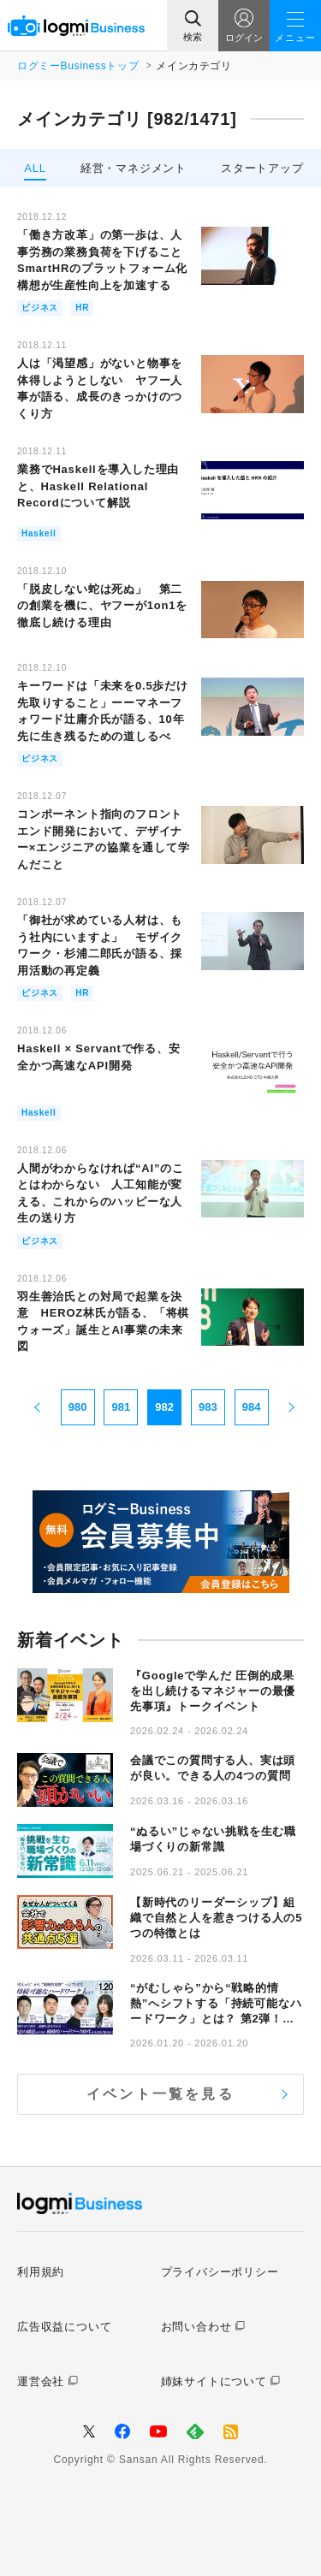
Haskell (38, 533)
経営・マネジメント (133, 168)
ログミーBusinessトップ (78, 66)
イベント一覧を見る (160, 2094)
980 (77, 1407)
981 (121, 1407)
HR (82, 307)
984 (251, 1407)
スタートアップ (262, 168)
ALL (35, 168)
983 (208, 1407)
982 (164, 1407)
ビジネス (39, 307)
